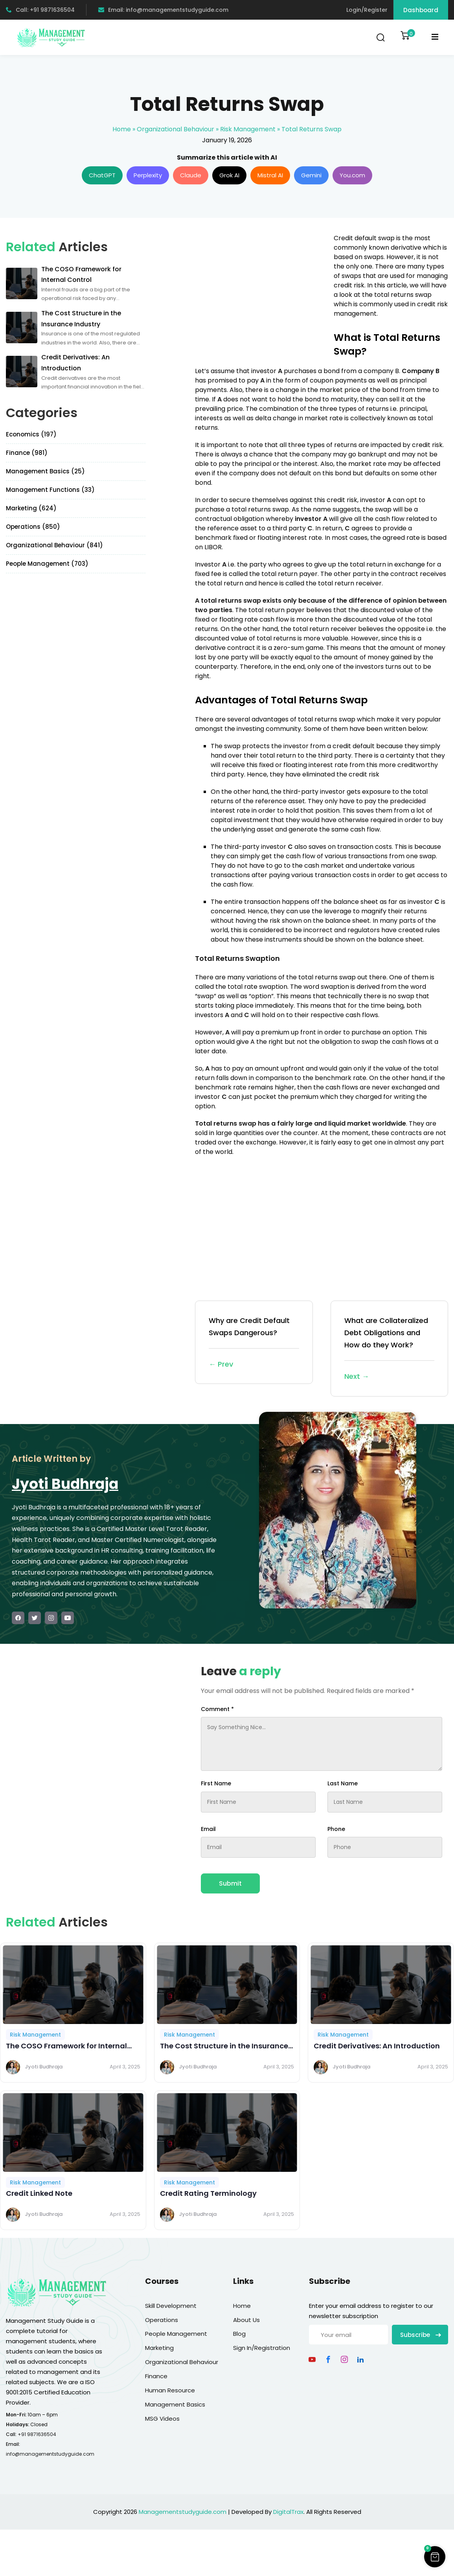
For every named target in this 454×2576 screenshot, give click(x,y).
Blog (239, 2333)
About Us (246, 2320)
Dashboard (420, 10)
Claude (190, 175)
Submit (230, 1883)
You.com (352, 175)
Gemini (311, 175)
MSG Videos (162, 2418)
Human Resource (170, 2390)
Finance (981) (27, 453)
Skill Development (171, 2306)
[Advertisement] (261, 289)
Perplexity (148, 175)
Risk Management (248, 129)
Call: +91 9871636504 (40, 10)
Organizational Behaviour (175, 129)
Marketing (159, 2348)
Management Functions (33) (50, 490)
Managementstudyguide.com (182, 2512)
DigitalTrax (288, 2512)
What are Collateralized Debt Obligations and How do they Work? (389, 1349)
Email (208, 1829)
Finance (156, 2376)
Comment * (217, 1709)
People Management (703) (47, 563)
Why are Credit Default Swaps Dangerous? (254, 1343)
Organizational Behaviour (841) (54, 545)
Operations (161, 2320)
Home (121, 129)
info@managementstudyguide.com (50, 2454)
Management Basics (175, 2404)
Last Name (342, 1783)
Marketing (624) (31, 508)
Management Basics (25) (45, 471)
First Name (216, 1783)
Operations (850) (33, 527)
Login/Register (367, 10)
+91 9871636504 (37, 2434)
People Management (176, 2333)
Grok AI (229, 175)
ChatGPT (102, 175)
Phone (336, 1829)
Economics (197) (31, 434)
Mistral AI (270, 175)
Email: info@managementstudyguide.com (163, 10)
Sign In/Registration (261, 2348)
